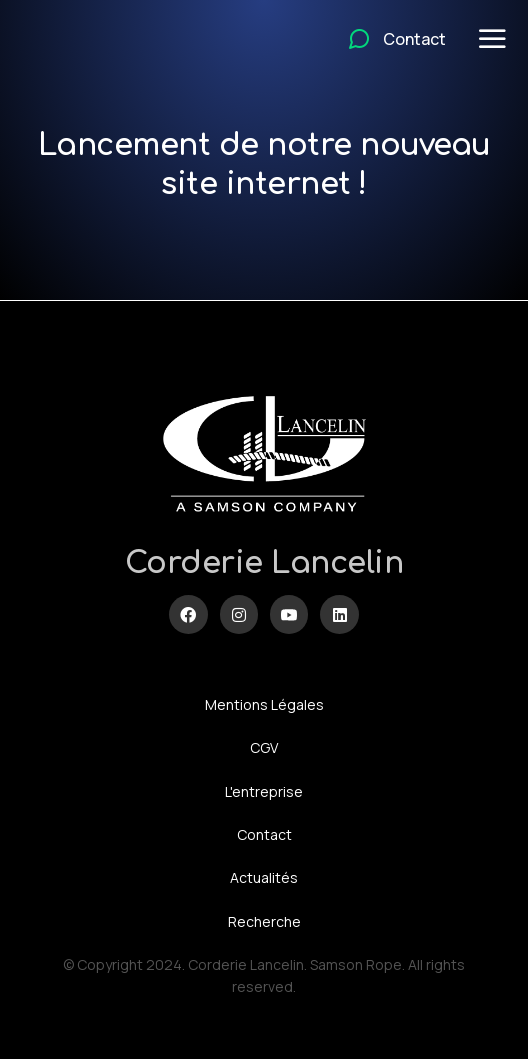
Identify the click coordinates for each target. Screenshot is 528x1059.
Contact (264, 834)
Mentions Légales (264, 704)
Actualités (264, 877)
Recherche (264, 921)
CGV (264, 747)
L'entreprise (264, 791)
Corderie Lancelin (264, 563)
